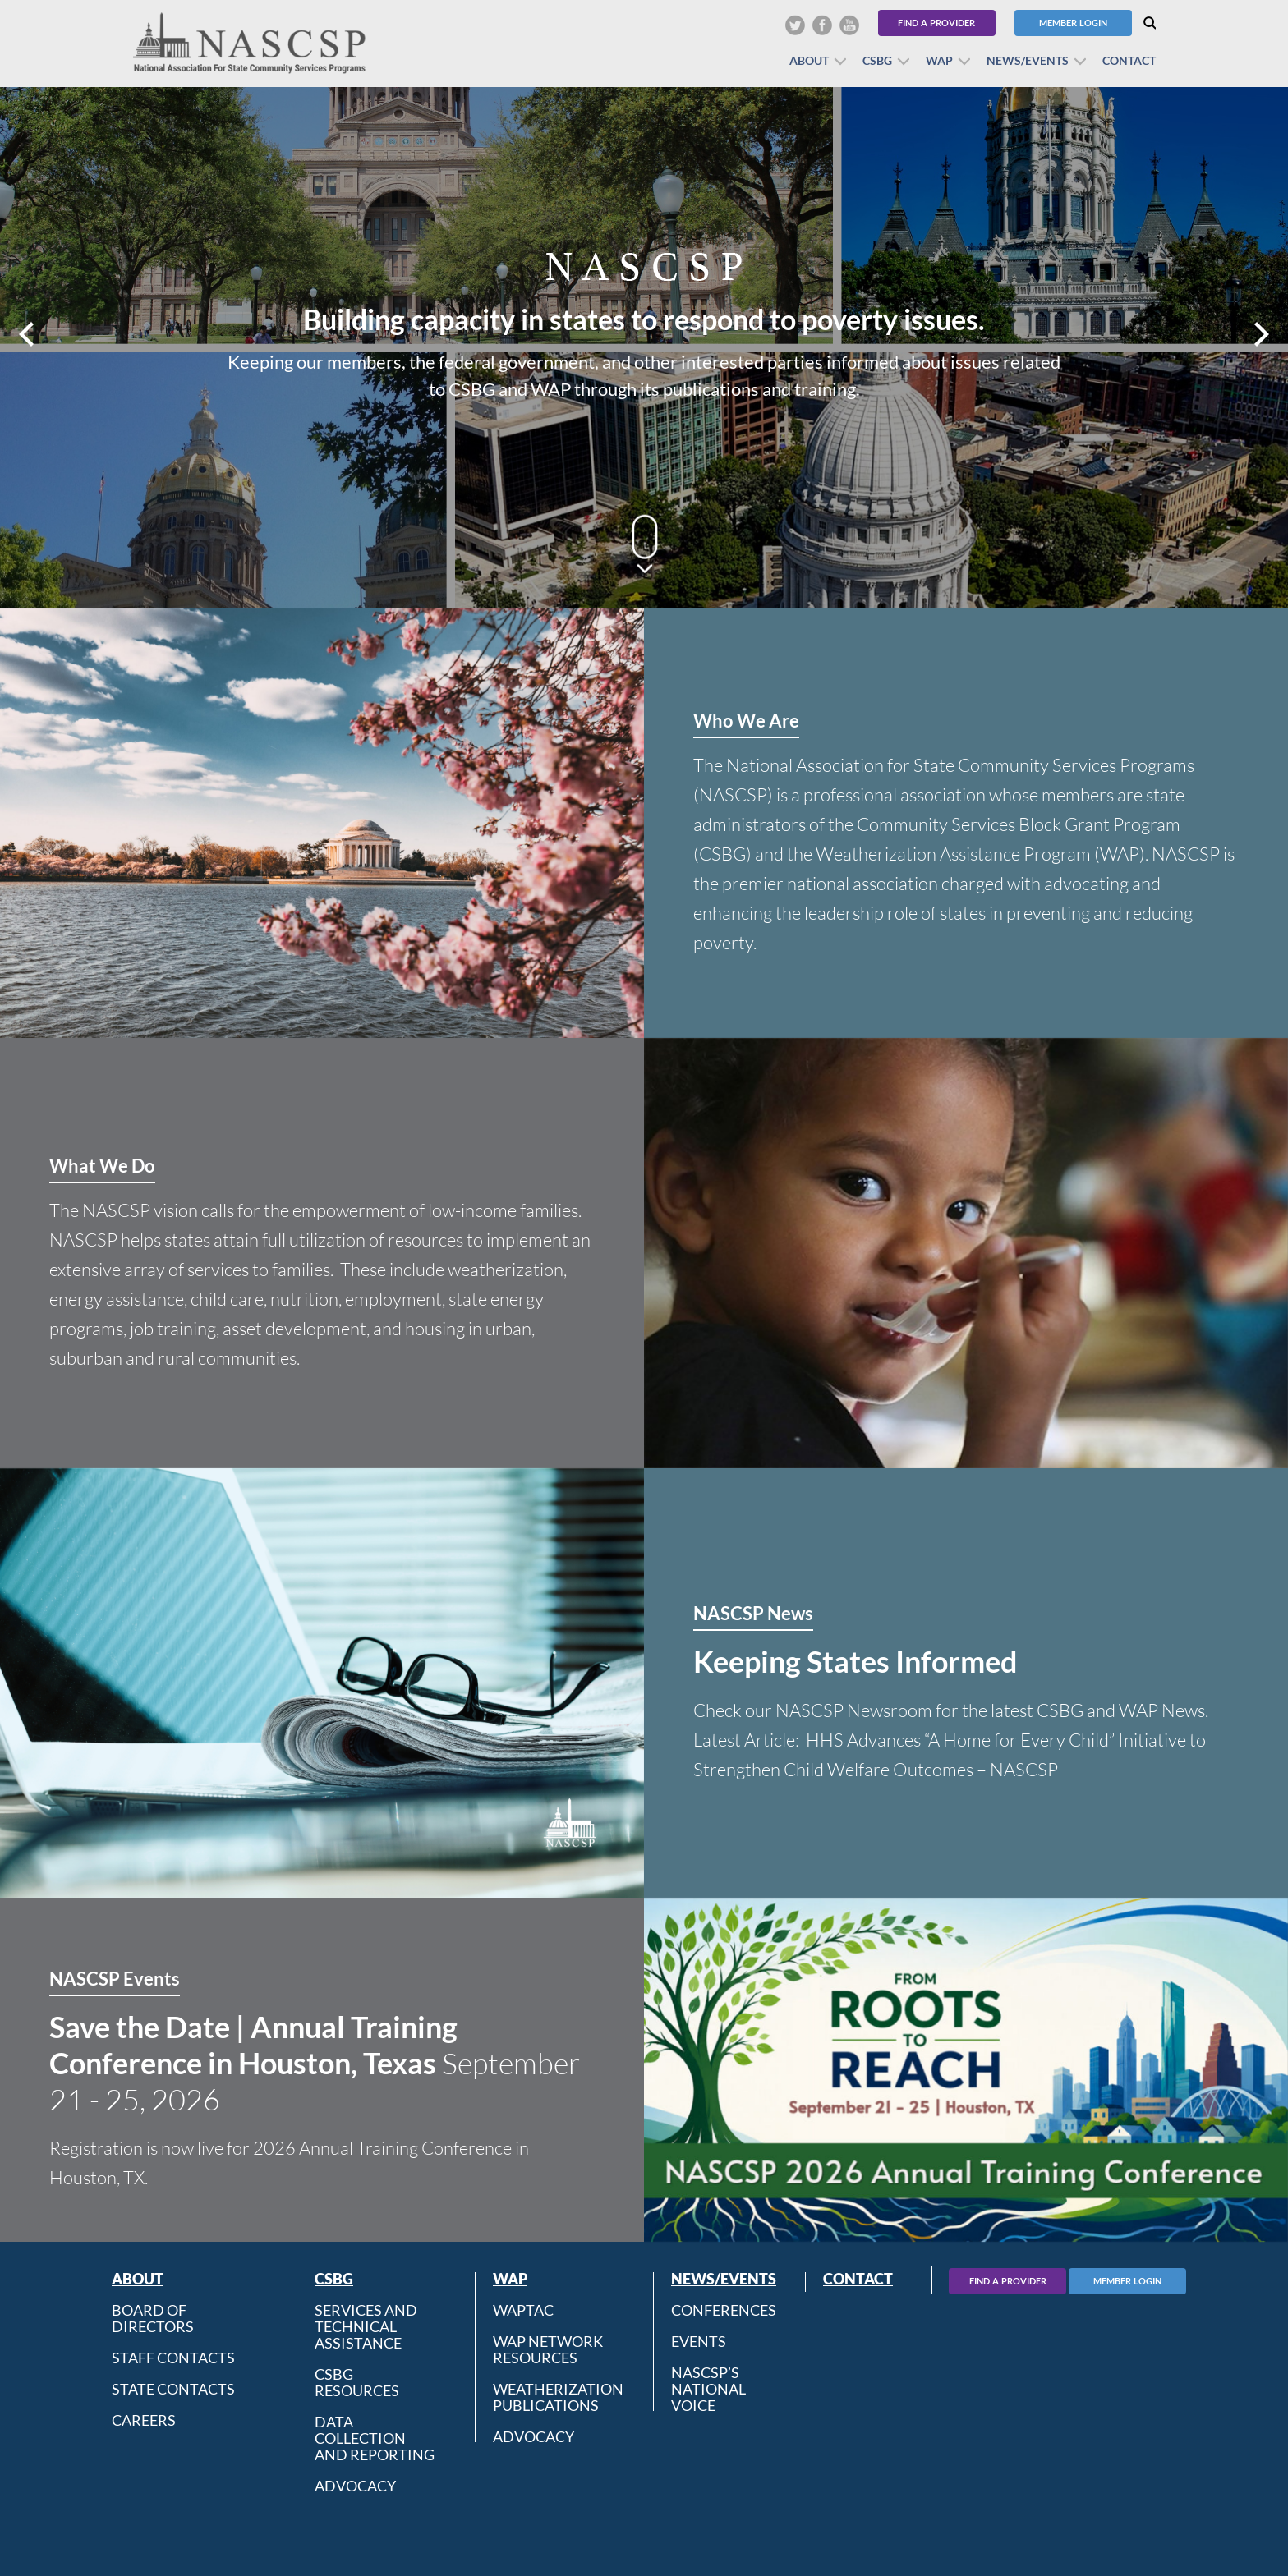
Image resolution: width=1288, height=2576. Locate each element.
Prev (28, 334)
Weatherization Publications (558, 2397)
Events (698, 2341)
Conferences (723, 2310)
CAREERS (144, 2419)
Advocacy (355, 2485)
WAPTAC (523, 2310)
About (809, 60)
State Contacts (173, 2389)
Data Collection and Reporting (375, 2438)
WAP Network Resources (548, 2349)
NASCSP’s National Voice (708, 2388)
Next (1259, 334)
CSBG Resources (357, 2382)
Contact (1129, 60)
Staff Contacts (173, 2358)
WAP (939, 60)
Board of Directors (153, 2318)
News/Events (1028, 60)
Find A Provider (1007, 2280)
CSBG (877, 60)
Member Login (1073, 22)
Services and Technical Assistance (366, 2326)
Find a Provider (936, 22)
